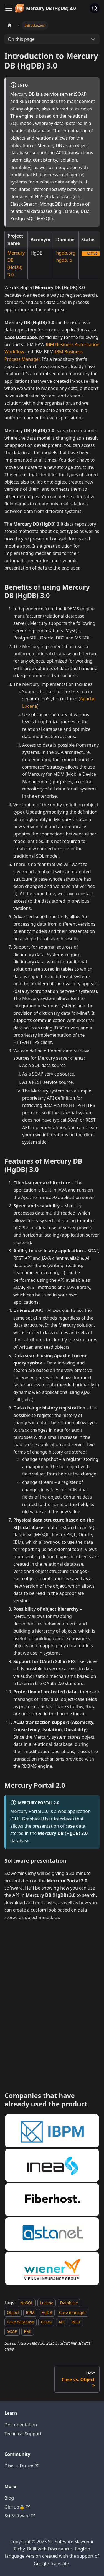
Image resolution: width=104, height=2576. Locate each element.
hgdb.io (64, 260)
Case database (20, 2322)
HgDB (46, 2312)
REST (76, 2322)
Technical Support (23, 2434)
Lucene (46, 2302)
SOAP (12, 2331)
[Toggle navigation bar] (8, 8)
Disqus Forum (21, 2466)
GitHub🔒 (17, 2507)
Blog (9, 2498)
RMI (27, 2331)
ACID (61, 153)
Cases (46, 2322)
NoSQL (26, 2302)
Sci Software (19, 2516)
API (62, 2322)
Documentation (20, 2425)
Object (13, 2312)
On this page (21, 39)
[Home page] (9, 25)
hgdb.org (65, 253)
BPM (30, 2312)
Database (69, 2302)
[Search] (95, 8)
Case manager (72, 2312)
